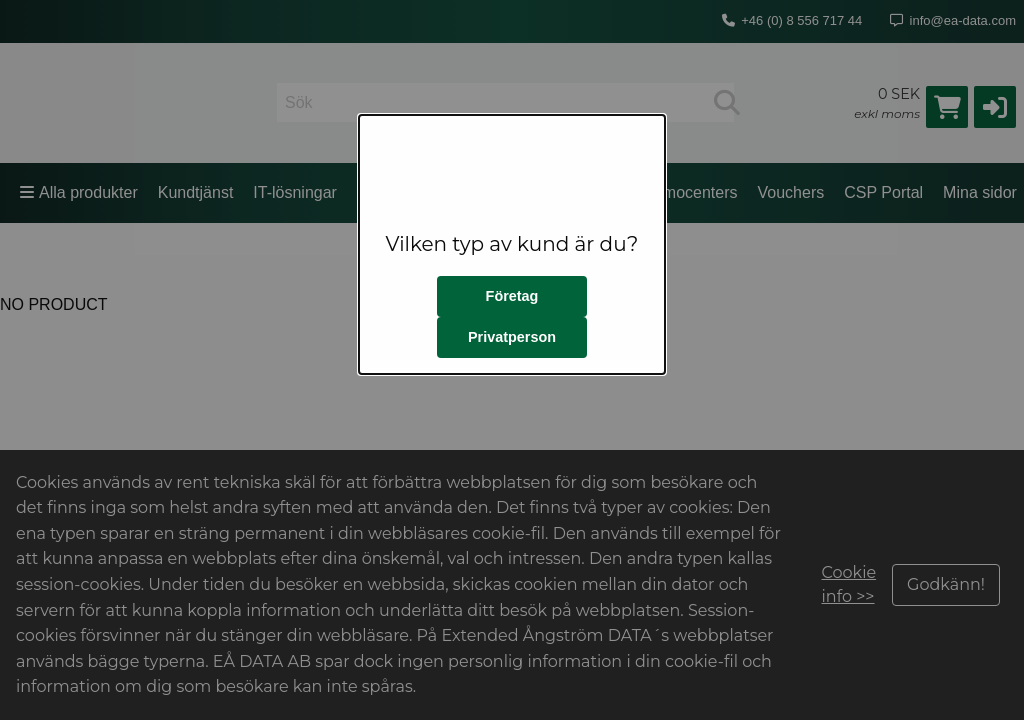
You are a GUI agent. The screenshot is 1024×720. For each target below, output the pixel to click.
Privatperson (512, 337)
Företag (512, 296)
